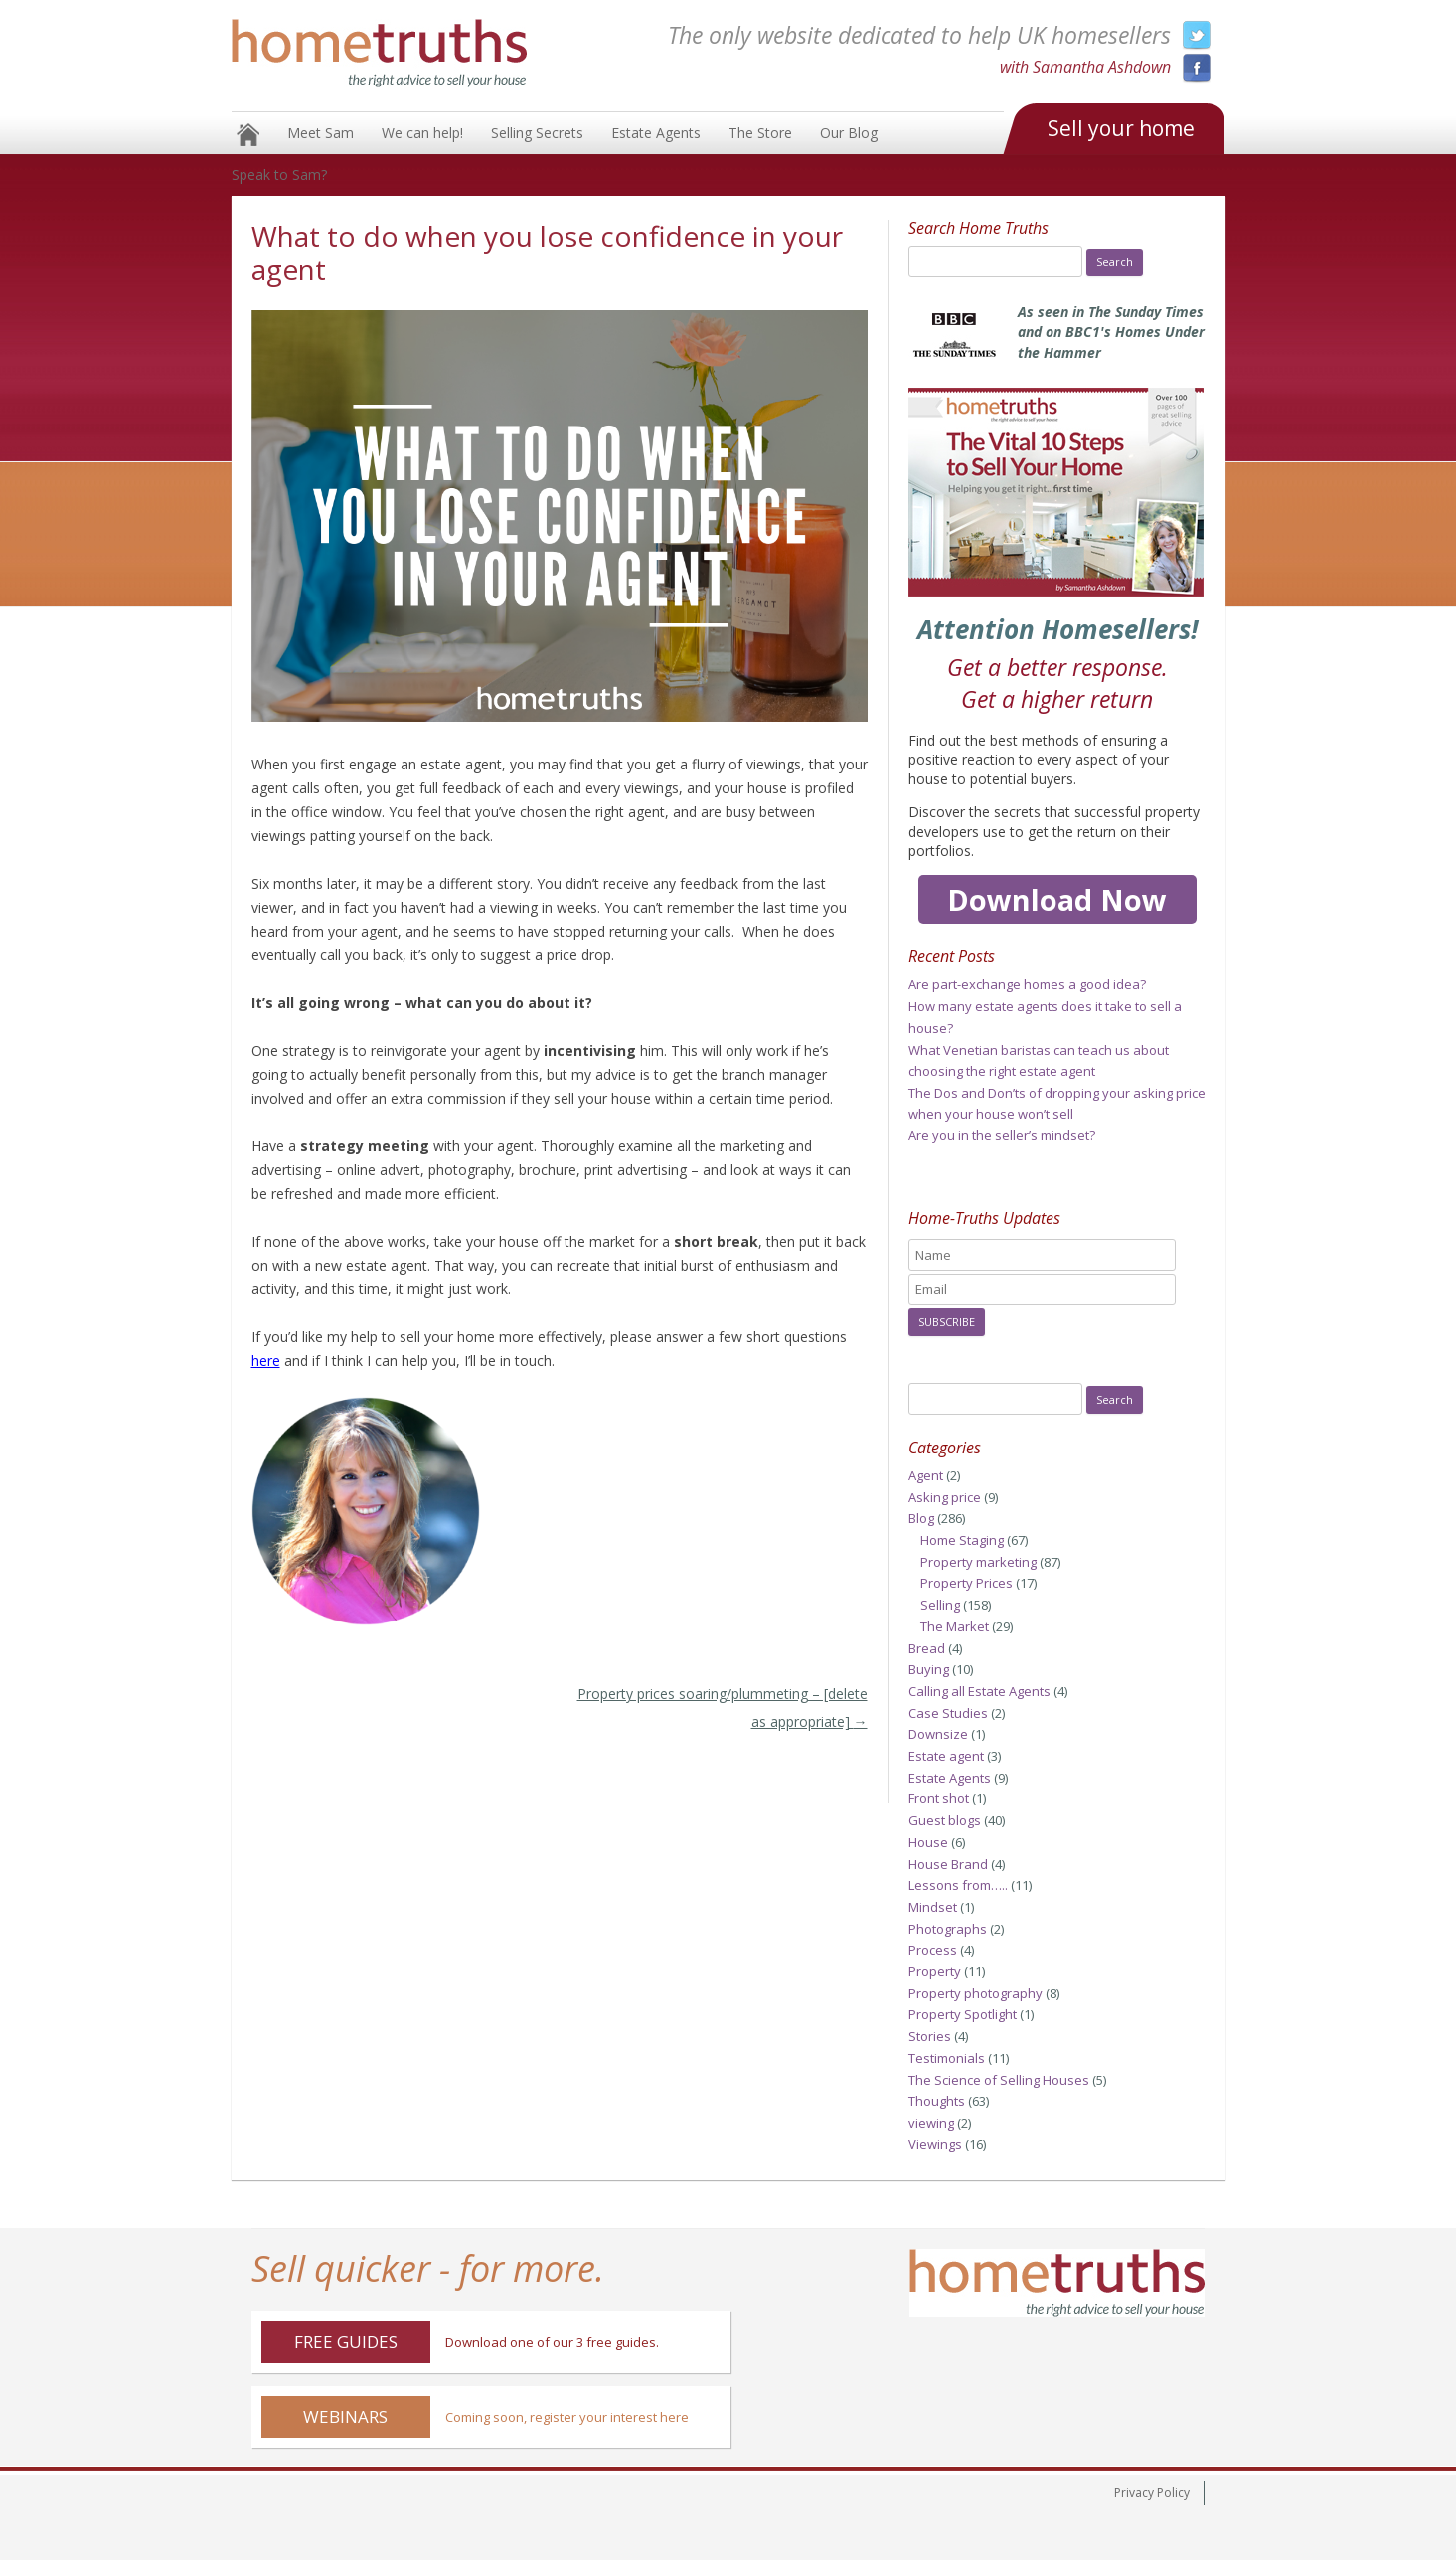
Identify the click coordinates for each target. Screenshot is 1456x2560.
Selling (940, 1605)
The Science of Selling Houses (998, 2080)
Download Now (1057, 899)
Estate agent (946, 1756)
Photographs (947, 1929)
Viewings (935, 2144)
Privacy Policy (1152, 2492)
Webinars (345, 2416)
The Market (954, 1626)
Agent (925, 1475)
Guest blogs (944, 1820)
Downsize (938, 1734)
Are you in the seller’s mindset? (1001, 1135)
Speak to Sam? (279, 174)
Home (248, 134)
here (265, 1360)
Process (932, 1950)
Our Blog (849, 132)
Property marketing (978, 1562)
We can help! (422, 132)
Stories (929, 2036)
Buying (928, 1669)
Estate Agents (656, 132)
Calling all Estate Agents (979, 1691)
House (928, 1842)
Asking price (944, 1497)
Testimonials (946, 2058)
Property (934, 1971)
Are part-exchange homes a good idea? (1027, 984)
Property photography (975, 1993)
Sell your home (1121, 128)
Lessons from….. (958, 1885)
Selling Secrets (537, 132)
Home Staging (962, 1540)
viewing (931, 2123)
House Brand (948, 1864)
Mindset (932, 1907)
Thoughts (936, 2101)
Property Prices (966, 1583)
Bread (926, 1648)
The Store (760, 132)
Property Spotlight (962, 2014)
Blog (921, 1518)
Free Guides (346, 2341)
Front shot (938, 1798)
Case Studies (948, 1713)
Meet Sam (320, 132)
